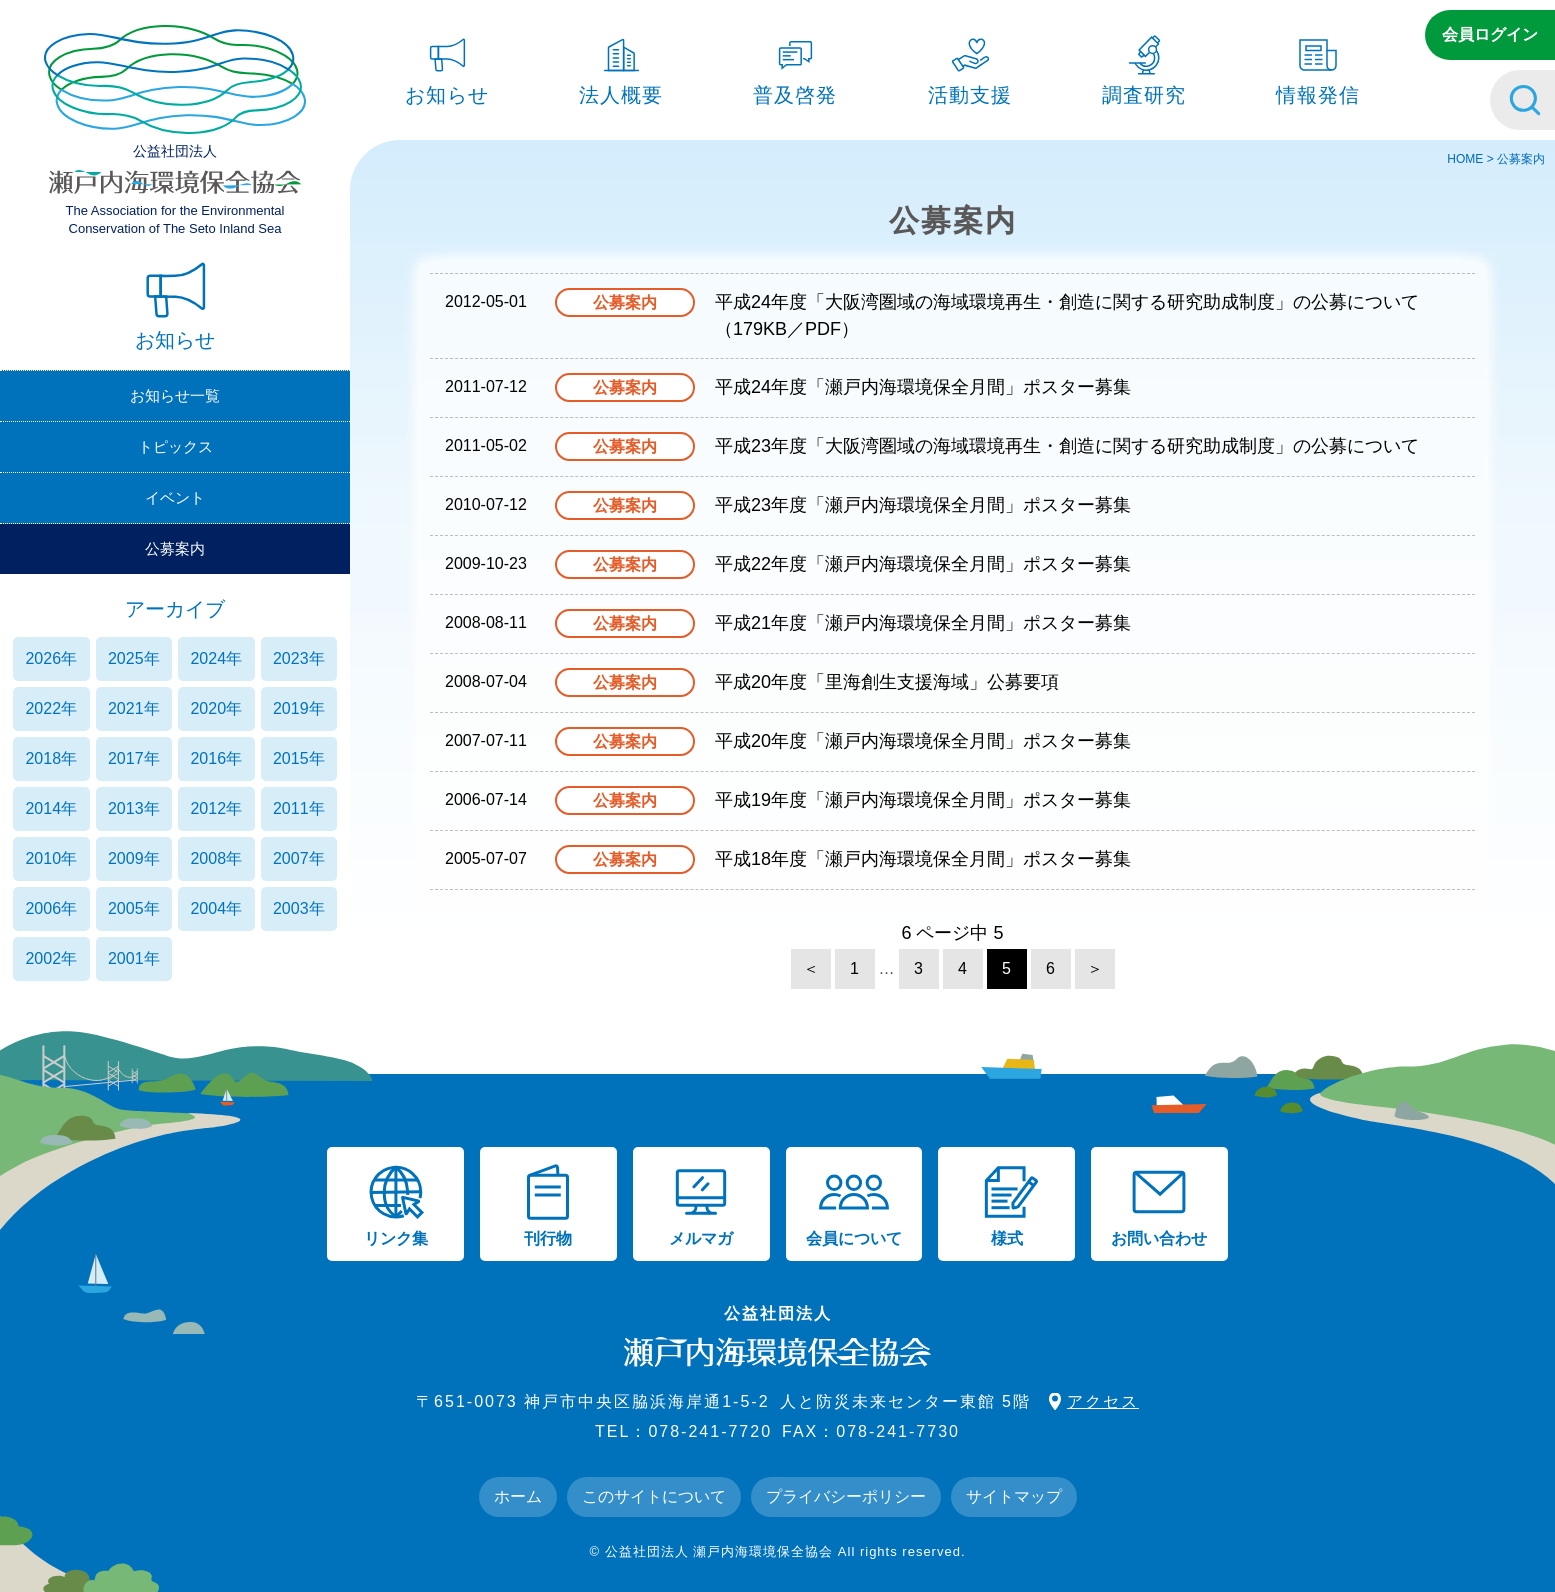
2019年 (299, 708)
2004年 (216, 908)
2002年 (51, 958)
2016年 (216, 758)
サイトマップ (1014, 1496)
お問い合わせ (1159, 1204)
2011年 (299, 808)
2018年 (51, 758)
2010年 (51, 858)
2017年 (134, 758)
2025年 (134, 658)
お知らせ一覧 (175, 395)
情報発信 (1318, 65)
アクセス (1103, 1401)
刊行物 (548, 1204)
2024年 (216, 658)
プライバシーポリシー (846, 1496)
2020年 (216, 708)
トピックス (175, 446)
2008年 (216, 858)
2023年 (299, 658)
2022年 (51, 708)
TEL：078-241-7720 (683, 1431)
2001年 (134, 958)
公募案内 (175, 548)
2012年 (216, 808)
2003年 (299, 908)
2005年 (134, 908)
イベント (175, 497)
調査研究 (1144, 65)
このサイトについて (654, 1496)
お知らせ (447, 65)
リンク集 (396, 1204)
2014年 (51, 808)
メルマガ (701, 1204)
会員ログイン (1490, 34)
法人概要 (621, 65)
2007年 (299, 858)
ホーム (518, 1496)
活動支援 (970, 65)
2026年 (51, 658)
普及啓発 (795, 65)
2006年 (51, 908)
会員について (854, 1204)
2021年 (134, 708)
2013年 (134, 808)
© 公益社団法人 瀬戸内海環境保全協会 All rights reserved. (777, 1551)
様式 (1007, 1204)
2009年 (134, 858)
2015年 (299, 758)
